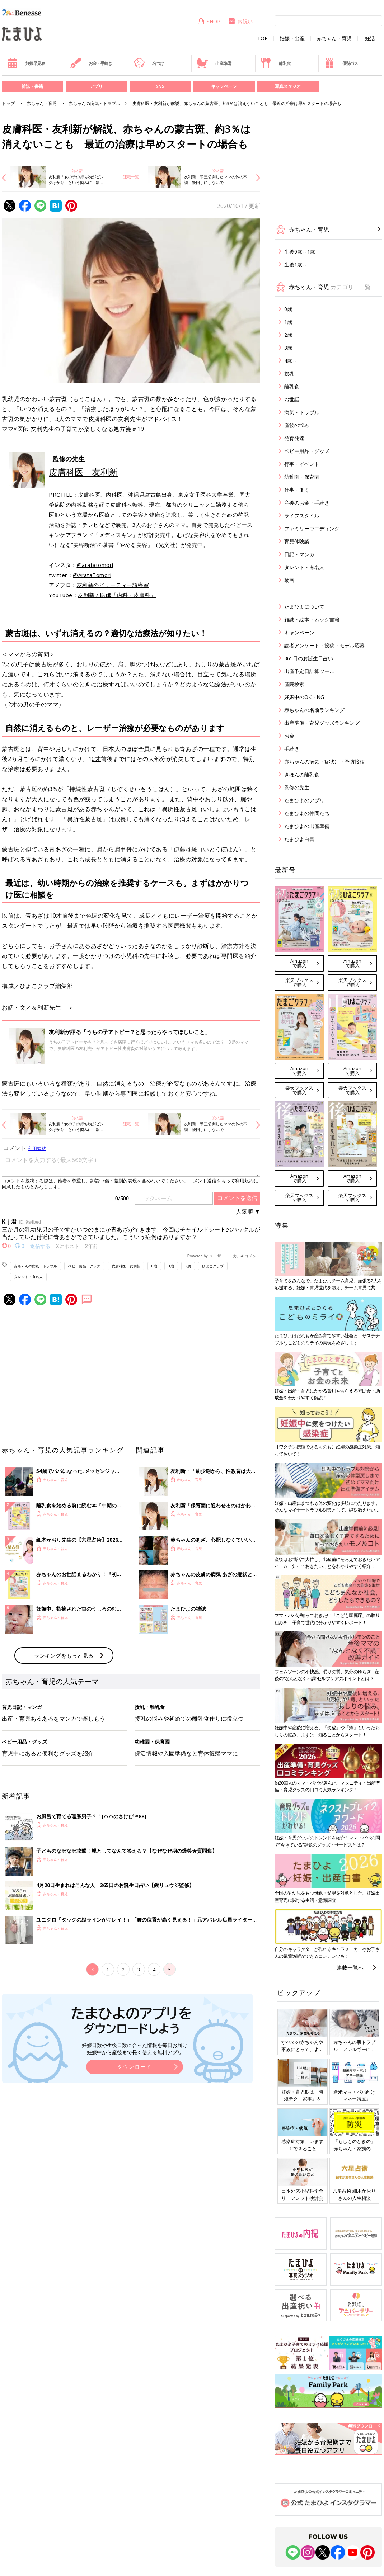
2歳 (188, 1265)
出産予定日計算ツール (309, 671)
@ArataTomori (92, 574)
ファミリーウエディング (311, 528)
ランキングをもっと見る (63, 1655)
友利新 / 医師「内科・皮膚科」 (117, 595)
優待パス (341, 63)
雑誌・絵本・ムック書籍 (311, 619)
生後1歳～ (295, 264)
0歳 (154, 1265)
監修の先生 (296, 787)
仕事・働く (296, 489)
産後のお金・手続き (306, 502)
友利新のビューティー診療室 (113, 585)
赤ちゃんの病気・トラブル (94, 103)
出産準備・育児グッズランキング (322, 722)
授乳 (289, 373)
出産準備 (214, 63)
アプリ (96, 86)
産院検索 (294, 684)
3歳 (288, 347)
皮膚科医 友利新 (83, 472)
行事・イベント (301, 463)
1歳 (171, 1265)
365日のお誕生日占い (308, 658)
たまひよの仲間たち (306, 813)
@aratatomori (95, 564)
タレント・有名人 (28, 1276)
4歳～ (290, 360)
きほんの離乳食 (301, 774)
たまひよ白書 (299, 839)
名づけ (149, 63)
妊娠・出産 (292, 38)
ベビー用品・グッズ (84, 1265)
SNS (160, 86)
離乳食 (275, 63)
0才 (96, 759)
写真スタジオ (288, 86)
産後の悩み (296, 425)
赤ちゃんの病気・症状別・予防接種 (324, 761)
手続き (291, 748)
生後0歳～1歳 (299, 251)
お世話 (291, 399)
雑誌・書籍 (32, 86)
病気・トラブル (301, 412)
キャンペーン (224, 86)
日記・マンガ (299, 554)
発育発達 (294, 438)
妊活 (370, 38)
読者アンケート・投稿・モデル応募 (324, 645)
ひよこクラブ (213, 1265)
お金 (289, 735)
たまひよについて (304, 606)
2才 (6, 664)
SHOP (208, 21)
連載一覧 (131, 176)
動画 (289, 580)
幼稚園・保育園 (301, 476)
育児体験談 (296, 541)
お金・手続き (91, 63)
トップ (8, 103)
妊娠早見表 (26, 63)
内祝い (240, 21)
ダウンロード (134, 2066)
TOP (262, 38)
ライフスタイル (301, 515)
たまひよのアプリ (304, 800)
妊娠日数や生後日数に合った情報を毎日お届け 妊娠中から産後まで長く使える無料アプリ (134, 2049)
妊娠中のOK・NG (304, 697)
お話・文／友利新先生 (34, 1007)
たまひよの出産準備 (306, 826)
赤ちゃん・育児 (334, 38)
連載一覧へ (350, 1967)
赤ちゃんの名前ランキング (314, 709)
